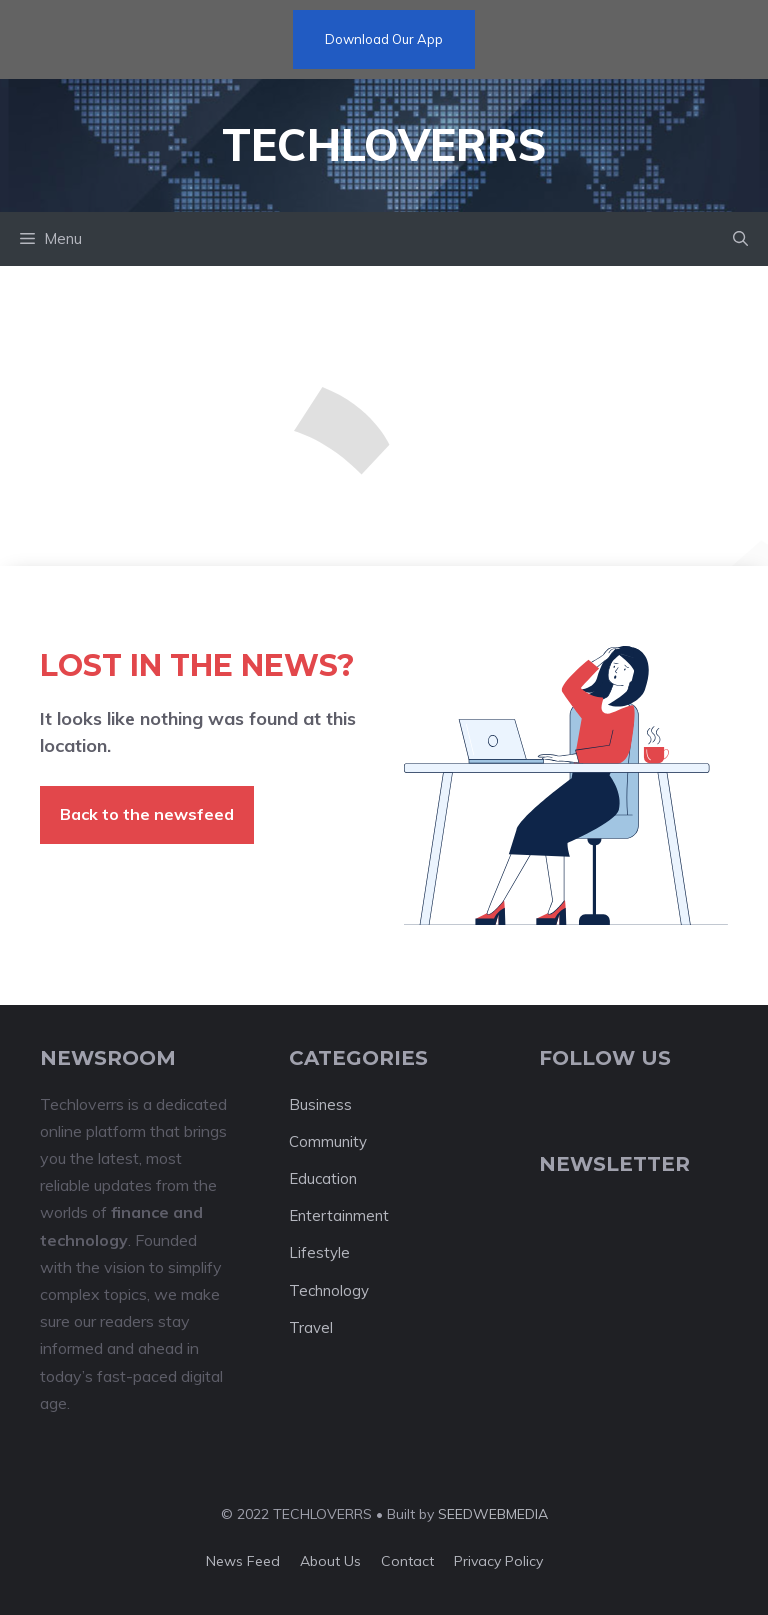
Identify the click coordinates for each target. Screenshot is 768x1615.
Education (323, 1178)
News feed (243, 1561)
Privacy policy (498, 1561)
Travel (311, 1327)
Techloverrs (384, 144)
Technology (329, 1290)
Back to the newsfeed (147, 814)
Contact (407, 1561)
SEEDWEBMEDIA (493, 1514)
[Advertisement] (384, 416)
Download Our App (384, 39)
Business (320, 1104)
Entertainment (339, 1215)
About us (330, 1561)
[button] (740, 239)
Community (328, 1141)
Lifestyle (319, 1252)
